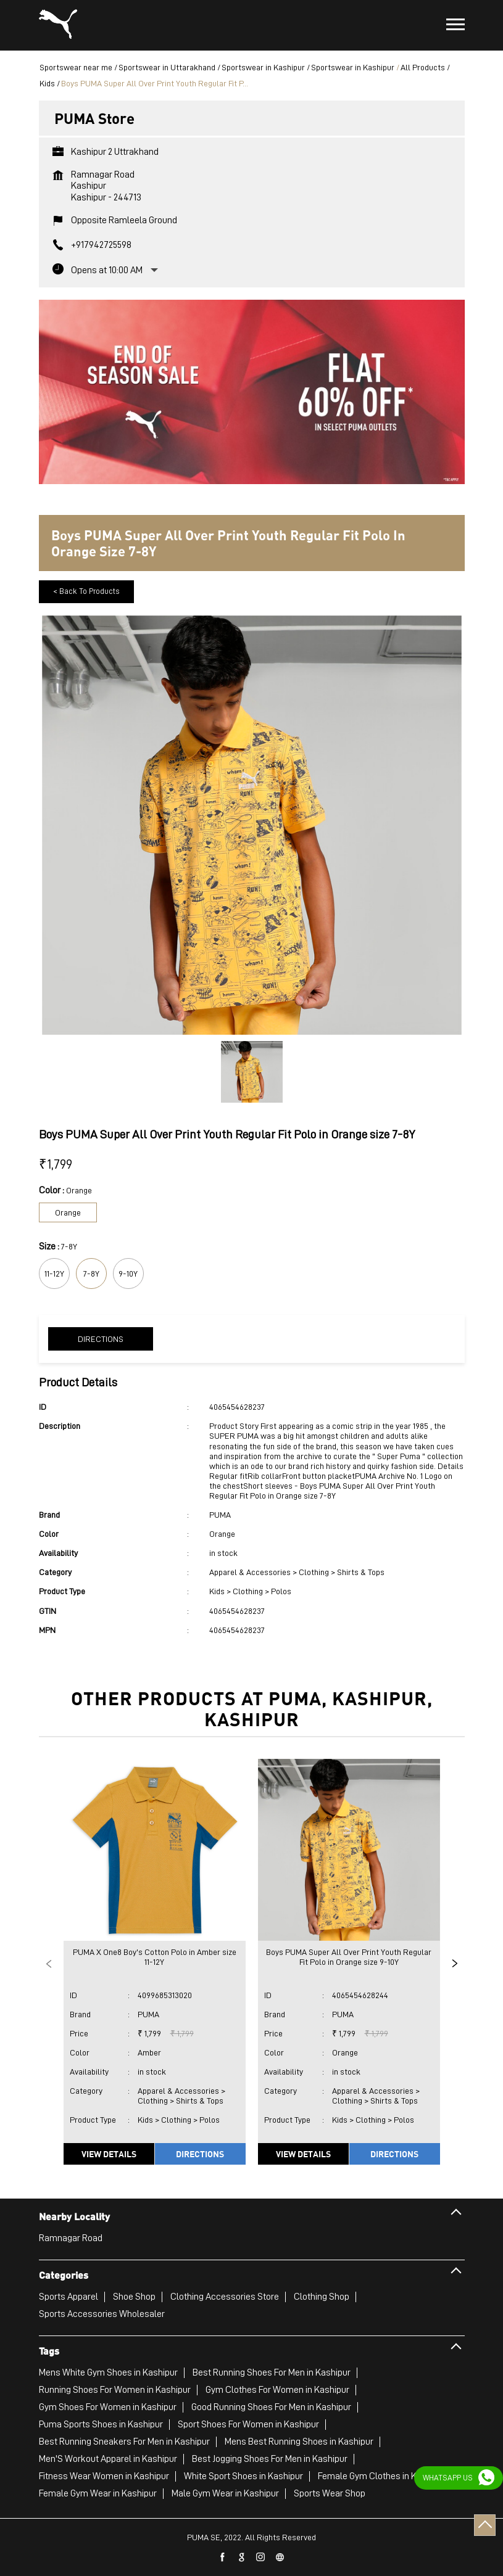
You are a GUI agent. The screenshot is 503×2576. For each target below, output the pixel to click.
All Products (423, 67)
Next (455, 1963)
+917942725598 (101, 245)
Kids (47, 83)
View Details (108, 2153)
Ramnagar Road (70, 2238)
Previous (49, 1963)
